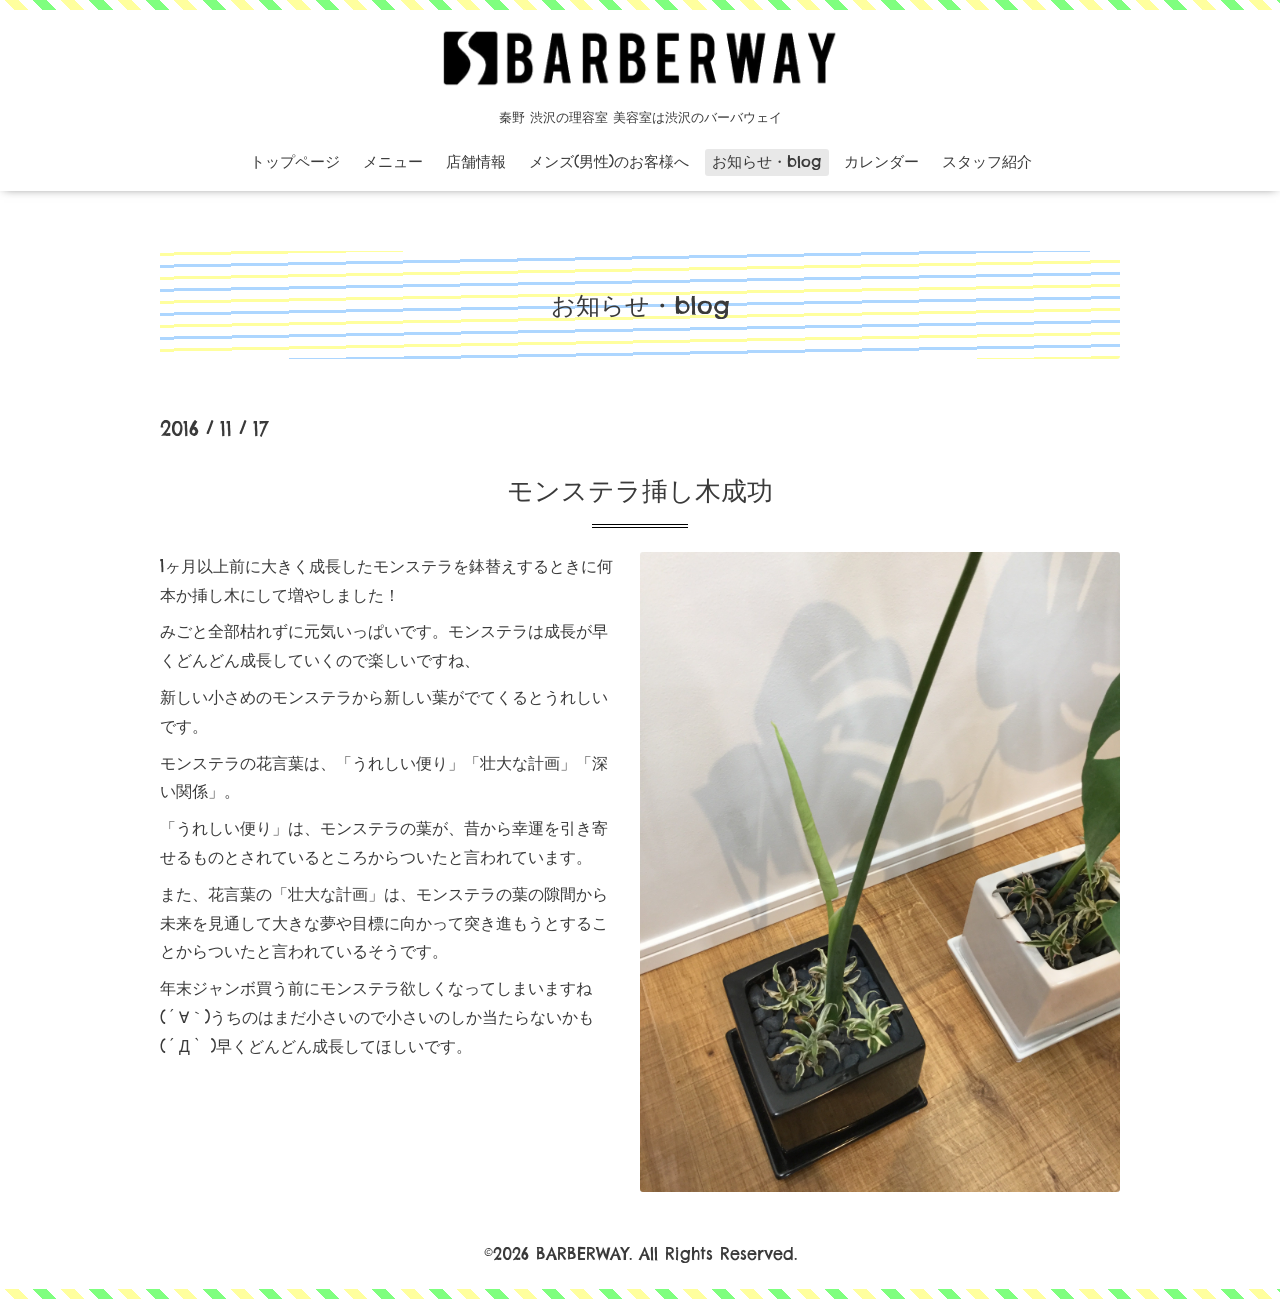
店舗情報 (476, 161)
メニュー (393, 161)
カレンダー (881, 161)
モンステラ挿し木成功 (640, 490)
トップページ (295, 161)
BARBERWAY (582, 1254)
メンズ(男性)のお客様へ (609, 161)
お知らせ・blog (766, 161)
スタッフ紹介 (987, 161)
